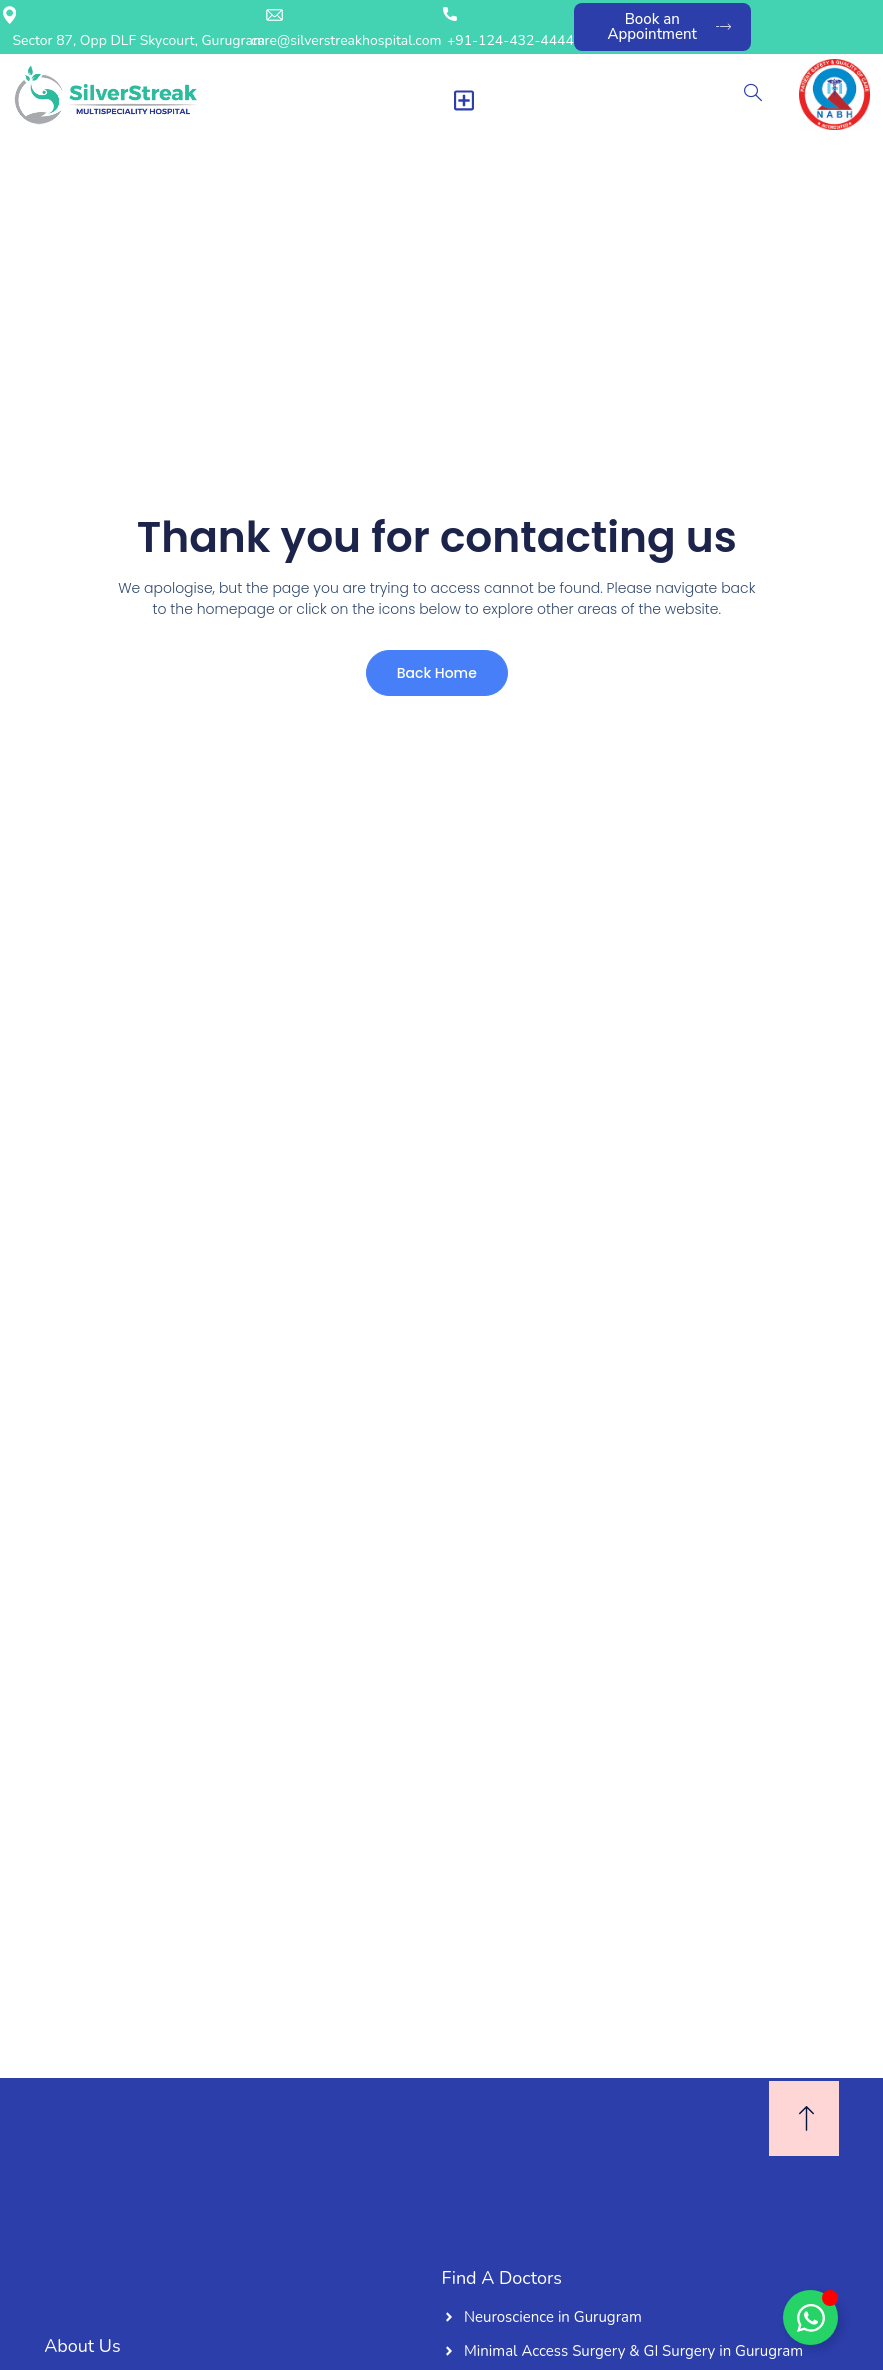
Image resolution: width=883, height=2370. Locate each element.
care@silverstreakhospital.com (346, 40)
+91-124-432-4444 (510, 40)
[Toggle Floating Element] (810, 2317)
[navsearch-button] (753, 95)
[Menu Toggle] (464, 100)
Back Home (433, 676)
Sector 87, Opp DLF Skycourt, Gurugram (138, 40)
